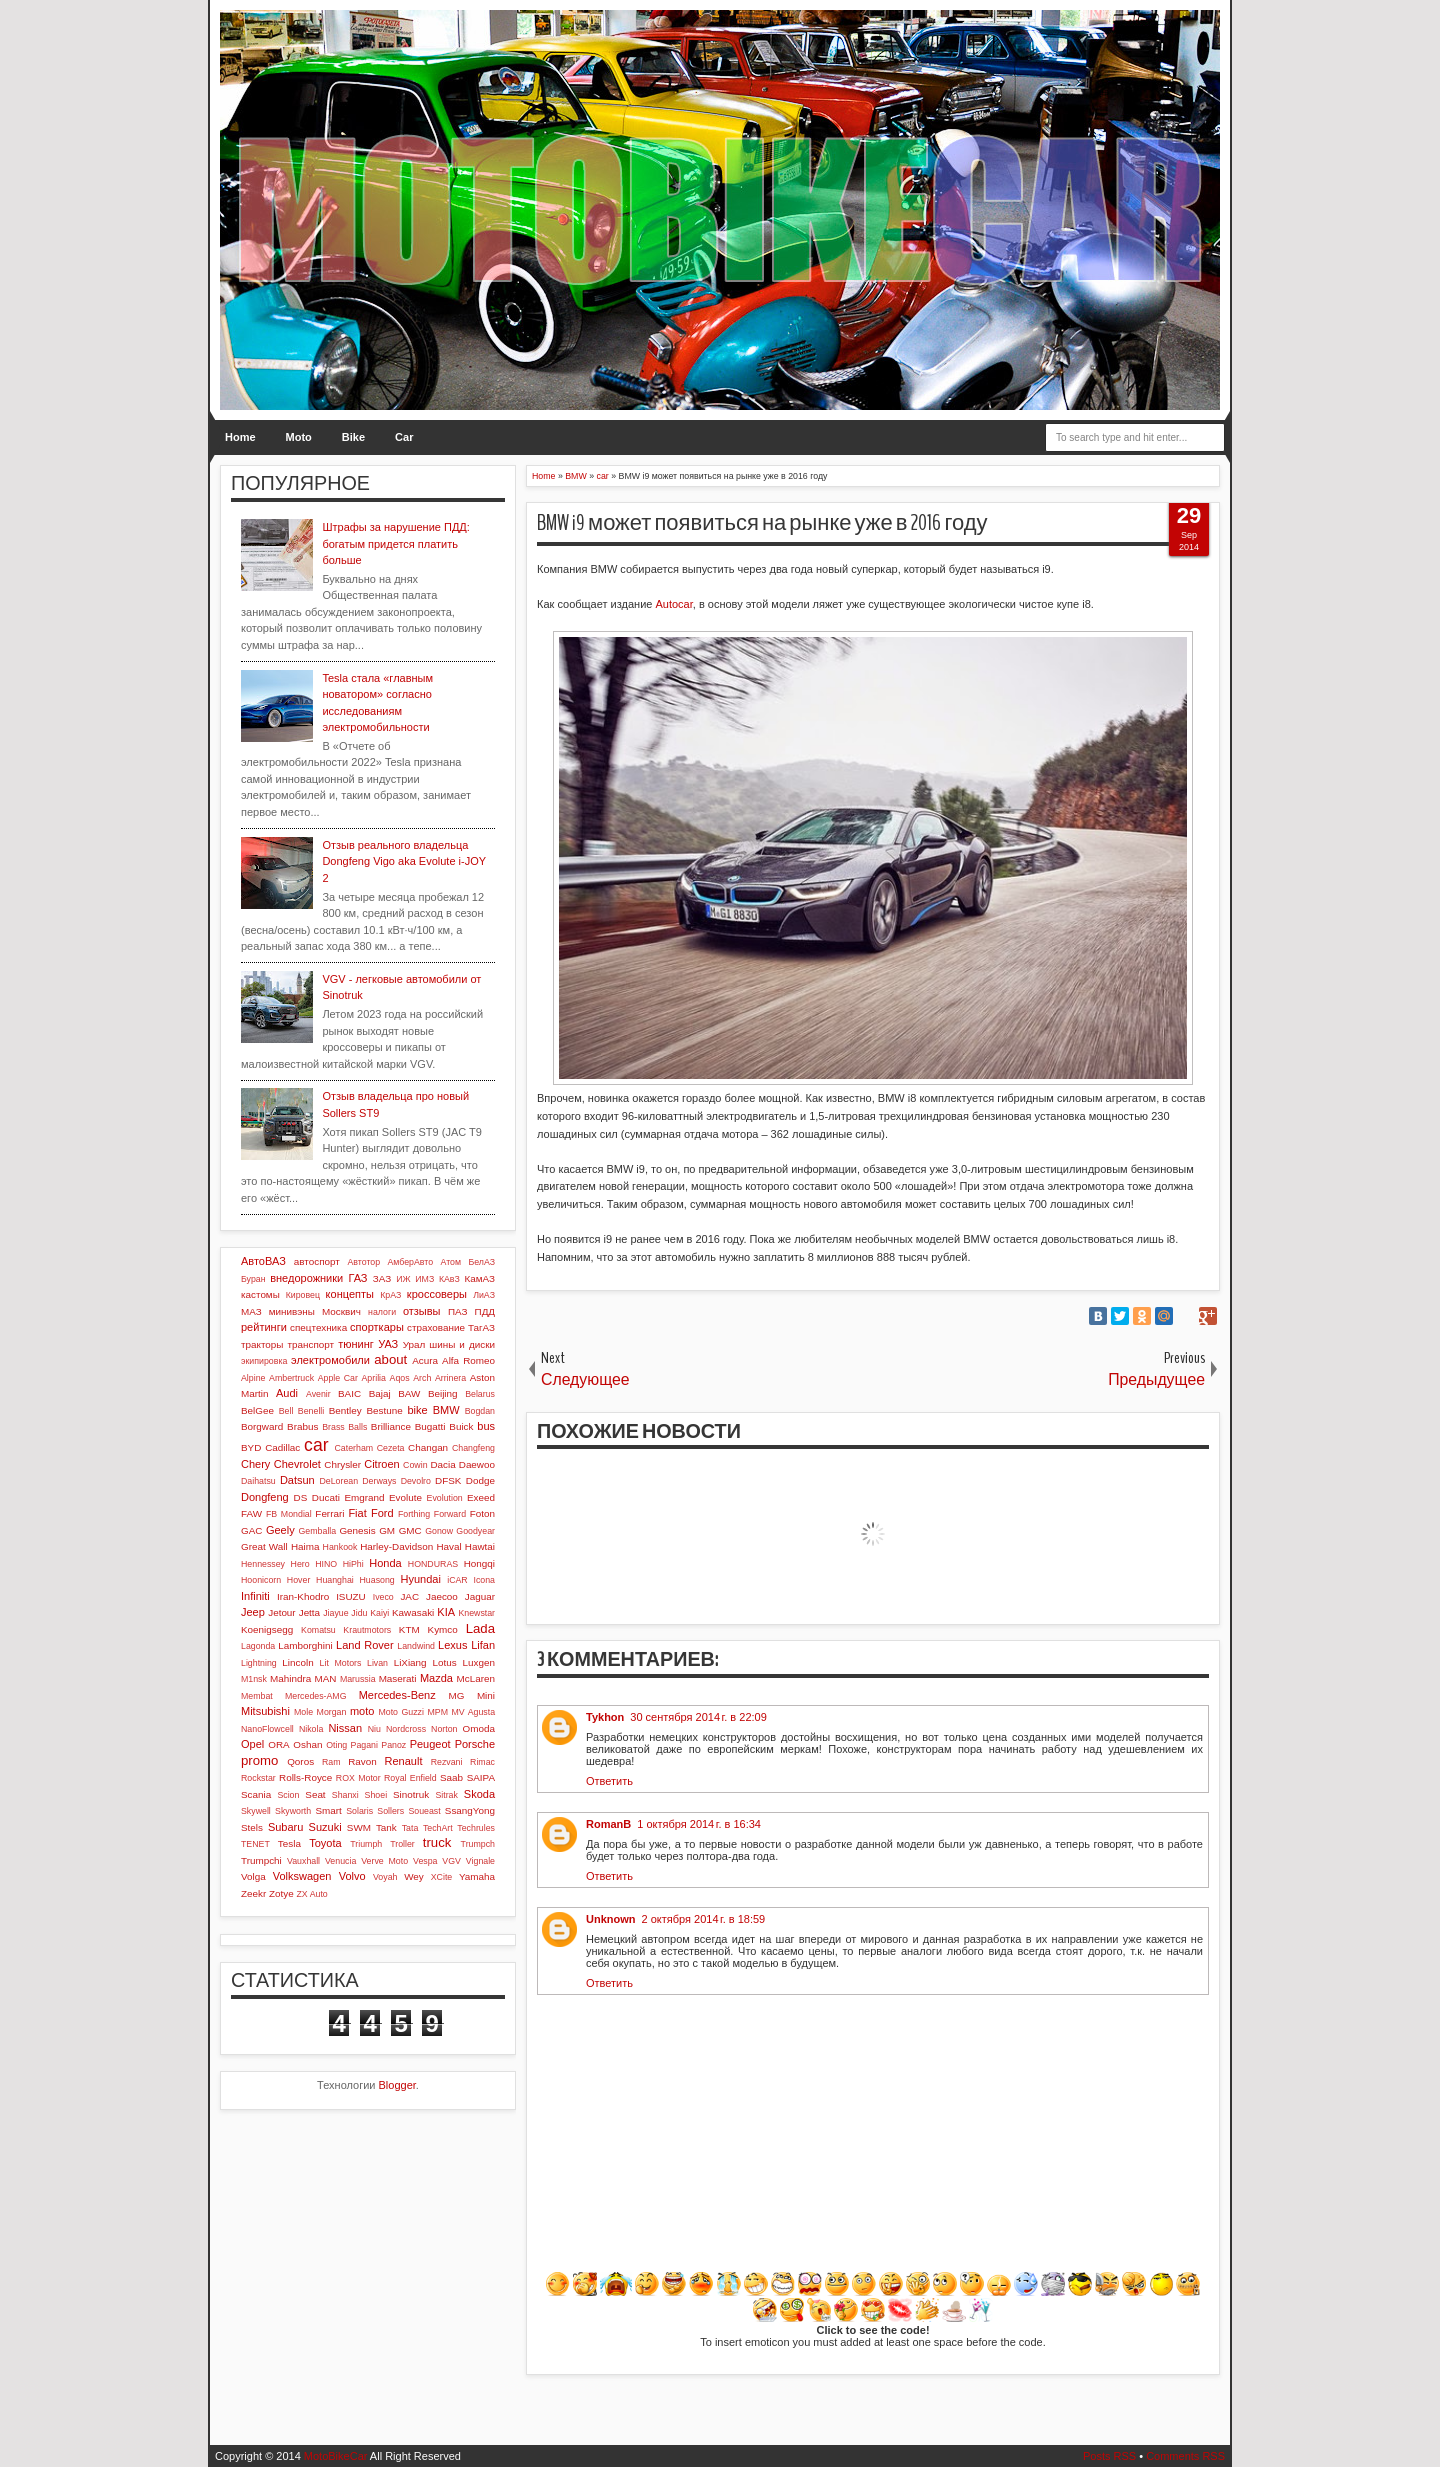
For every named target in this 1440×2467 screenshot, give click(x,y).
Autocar (673, 604)
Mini (486, 1695)
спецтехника (318, 1327)
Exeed (481, 1497)
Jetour (281, 1612)
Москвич (341, 1311)
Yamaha (477, 1876)
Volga (253, 1876)
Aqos (400, 1378)
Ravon (362, 1761)
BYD (251, 1447)
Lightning (259, 1663)
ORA (278, 1744)
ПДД (485, 1311)
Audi (287, 1393)
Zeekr (253, 1893)
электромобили (330, 1360)
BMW (446, 1410)
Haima (305, 1546)
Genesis (357, 1530)
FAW (251, 1513)
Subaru (285, 1827)
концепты (350, 1294)
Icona (484, 1580)
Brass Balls (344, 1427)
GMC (410, 1530)
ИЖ (403, 1279)
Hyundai (420, 1579)
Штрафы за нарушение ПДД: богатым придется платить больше (395, 543)
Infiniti (255, 1596)
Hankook (340, 1547)
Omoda (479, 1728)
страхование (436, 1327)
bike (417, 1410)
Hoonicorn (261, 1580)
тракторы (262, 1344)
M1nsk (254, 1679)
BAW (409, 1393)
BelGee (257, 1410)
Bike (353, 437)
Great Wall (264, 1546)
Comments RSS (1185, 2456)
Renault (404, 1761)
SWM (359, 1827)
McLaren (476, 1678)
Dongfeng (265, 1497)
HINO (326, 1564)
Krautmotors (367, 1630)
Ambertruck (291, 1378)
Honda (385, 1563)
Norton (444, 1729)
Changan (428, 1447)
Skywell (256, 1811)
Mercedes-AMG (316, 1696)
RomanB (608, 1824)
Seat (315, 1794)
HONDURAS (433, 1564)
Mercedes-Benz (397, 1695)
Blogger (397, 2085)
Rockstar (258, 1778)
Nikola (311, 1729)
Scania (256, 1794)
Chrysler (342, 1464)
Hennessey (263, 1564)
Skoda (479, 1794)
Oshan (307, 1744)
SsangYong (470, 1810)
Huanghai (335, 1580)
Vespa (425, 1861)
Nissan (345, 1728)
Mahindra (290, 1678)
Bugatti (430, 1426)
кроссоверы (437, 1294)
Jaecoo (442, 1596)
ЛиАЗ (484, 1295)
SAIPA (481, 1777)
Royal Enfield (410, 1778)
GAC (251, 1530)
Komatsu (318, 1630)
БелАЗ (481, 1262)
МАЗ (251, 1311)
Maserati (398, 1678)
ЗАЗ (382, 1278)
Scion (288, 1795)
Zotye (281, 1893)
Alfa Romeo (468, 1360)
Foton (482, 1513)
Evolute (405, 1497)
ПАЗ (458, 1311)
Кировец (303, 1295)
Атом (451, 1262)
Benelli (311, 1411)
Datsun (297, 1480)
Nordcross (406, 1729)
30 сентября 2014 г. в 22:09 (698, 1717)
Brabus (302, 1426)
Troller (402, 1844)
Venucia (340, 1861)
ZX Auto (311, 1894)
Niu (374, 1729)
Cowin (415, 1465)
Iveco (383, 1597)
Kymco (443, 1629)
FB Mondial (289, 1514)
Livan (377, 1663)
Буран (253, 1279)
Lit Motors (341, 1663)
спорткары (377, 1327)
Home (240, 437)
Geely (280, 1530)
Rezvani (447, 1762)
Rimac (482, 1762)
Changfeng (473, 1448)
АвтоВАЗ (263, 1261)
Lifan (483, 1645)
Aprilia (374, 1378)
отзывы (422, 1311)
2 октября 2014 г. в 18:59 (704, 1919)
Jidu (359, 1613)
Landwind (416, 1646)
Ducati (326, 1497)
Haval (448, 1546)
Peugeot (430, 1744)
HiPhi (353, 1564)
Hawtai (480, 1546)
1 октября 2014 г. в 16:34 (699, 1824)
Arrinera (450, 1378)
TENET (255, 1844)
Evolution (445, 1498)
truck (437, 1842)
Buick (461, 1426)
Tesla (289, 1843)
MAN (326, 1678)
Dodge (480, 1480)
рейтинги (264, 1327)
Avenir (318, 1394)
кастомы (260, 1294)
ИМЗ (424, 1279)
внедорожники (306, 1278)
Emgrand (364, 1497)
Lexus (452, 1645)
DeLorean (338, 1481)
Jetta (309, 1612)
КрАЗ (390, 1295)
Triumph (366, 1844)
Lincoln (297, 1662)
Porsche (475, 1744)
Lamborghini (305, 1645)
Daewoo (477, 1464)
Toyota (325, 1843)
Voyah (385, 1877)
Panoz (393, 1745)
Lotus (445, 1662)
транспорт (311, 1344)
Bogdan (480, 1411)
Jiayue (335, 1613)
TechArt (438, 1828)
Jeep (253, 1612)
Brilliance (391, 1426)
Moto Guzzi (401, 1712)
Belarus (480, 1394)
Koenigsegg (267, 1629)
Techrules (476, 1828)
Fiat (357, 1513)
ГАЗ (357, 1278)
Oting (336, 1745)
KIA (446, 1612)
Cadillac (282, 1447)
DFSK (448, 1480)
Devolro (416, 1481)
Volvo (352, 1876)
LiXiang (410, 1662)
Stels (252, 1827)
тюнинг (356, 1344)
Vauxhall (303, 1861)
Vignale (480, 1861)
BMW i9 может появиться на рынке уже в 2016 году (762, 523)
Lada (480, 1628)
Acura (425, 1360)
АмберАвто (410, 1262)
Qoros (300, 1761)
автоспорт (317, 1261)
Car (404, 437)
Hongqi (479, 1563)
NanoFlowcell (267, 1729)
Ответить (609, 1781)
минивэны (292, 1311)
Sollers (390, 1811)
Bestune (384, 1410)
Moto (299, 437)
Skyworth (293, 1811)
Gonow (439, 1531)
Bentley (345, 1410)
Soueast (424, 1811)
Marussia (358, 1679)
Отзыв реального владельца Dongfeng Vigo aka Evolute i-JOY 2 (403, 861)
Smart (328, 1810)
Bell (286, 1411)
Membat (257, 1696)
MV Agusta (473, 1712)
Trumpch (478, 1844)
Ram (331, 1762)
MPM (437, 1712)
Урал (414, 1344)
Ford (382, 1513)
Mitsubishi (265, 1711)
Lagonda (258, 1646)
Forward (450, 1514)
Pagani (364, 1745)
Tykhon (605, 1717)
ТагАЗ (481, 1327)
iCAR (457, 1580)
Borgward (262, 1426)
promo (259, 1760)
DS (301, 1497)
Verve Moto (384, 1861)
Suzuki (325, 1827)
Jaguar (480, 1596)
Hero (300, 1564)
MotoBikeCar (336, 2456)
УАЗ (388, 1344)
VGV (451, 1861)
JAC (409, 1596)
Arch (422, 1378)
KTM (409, 1629)
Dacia (442, 1464)
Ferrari (329, 1513)
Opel (252, 1744)
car (316, 1445)
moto (362, 1711)
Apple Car (338, 1378)
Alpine (253, 1378)
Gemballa (318, 1531)
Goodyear (475, 1531)
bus (486, 1426)
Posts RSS (1109, 2456)
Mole (303, 1712)
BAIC (349, 1393)
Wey (414, 1876)
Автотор (363, 1262)
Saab (451, 1777)
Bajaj (380, 1393)
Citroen (381, 1464)
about (390, 1359)
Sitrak (446, 1795)
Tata (410, 1828)
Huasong (377, 1580)
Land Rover (365, 1645)
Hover (298, 1580)
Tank (386, 1827)
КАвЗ (449, 1279)
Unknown (611, 1919)
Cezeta (391, 1448)
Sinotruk (411, 1794)
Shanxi (345, 1795)
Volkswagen (302, 1876)
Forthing (414, 1514)
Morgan (332, 1712)
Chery (255, 1464)
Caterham (354, 1448)
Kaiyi (379, 1613)
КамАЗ (480, 1278)
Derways (379, 1481)
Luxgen (479, 1662)
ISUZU (351, 1596)
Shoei (376, 1795)
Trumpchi (261, 1860)
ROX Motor (358, 1778)
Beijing (443, 1393)
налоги (382, 1312)
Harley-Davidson (396, 1546)
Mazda (436, 1678)
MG (457, 1695)
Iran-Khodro (303, 1596)
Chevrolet (297, 1464)
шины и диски (462, 1344)
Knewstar (476, 1613)
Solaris (359, 1811)
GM (387, 1530)
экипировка (264, 1361)
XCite (442, 1877)
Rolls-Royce (305, 1777)
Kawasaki (413, 1612)
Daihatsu (258, 1481)
